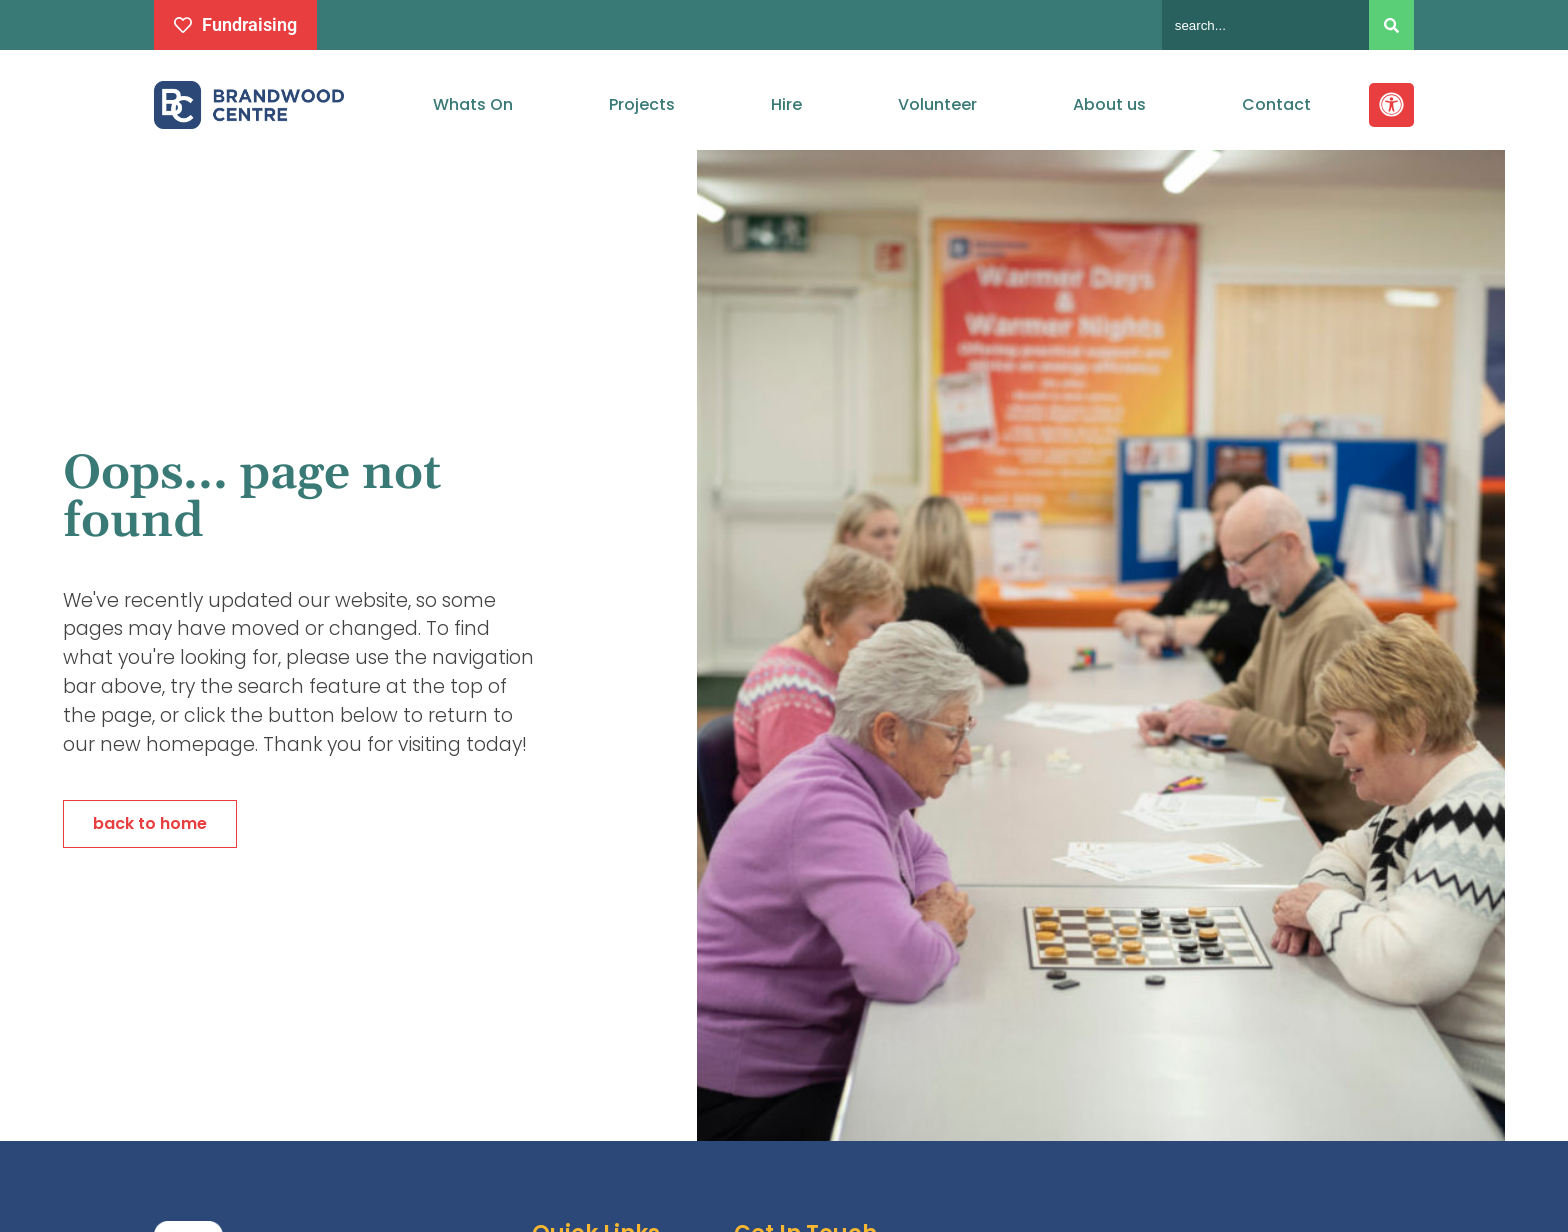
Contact (1276, 104)
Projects (642, 104)
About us (1109, 104)
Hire (786, 104)
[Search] (1391, 25)
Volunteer (937, 104)
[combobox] (1265, 25)
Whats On (473, 104)
